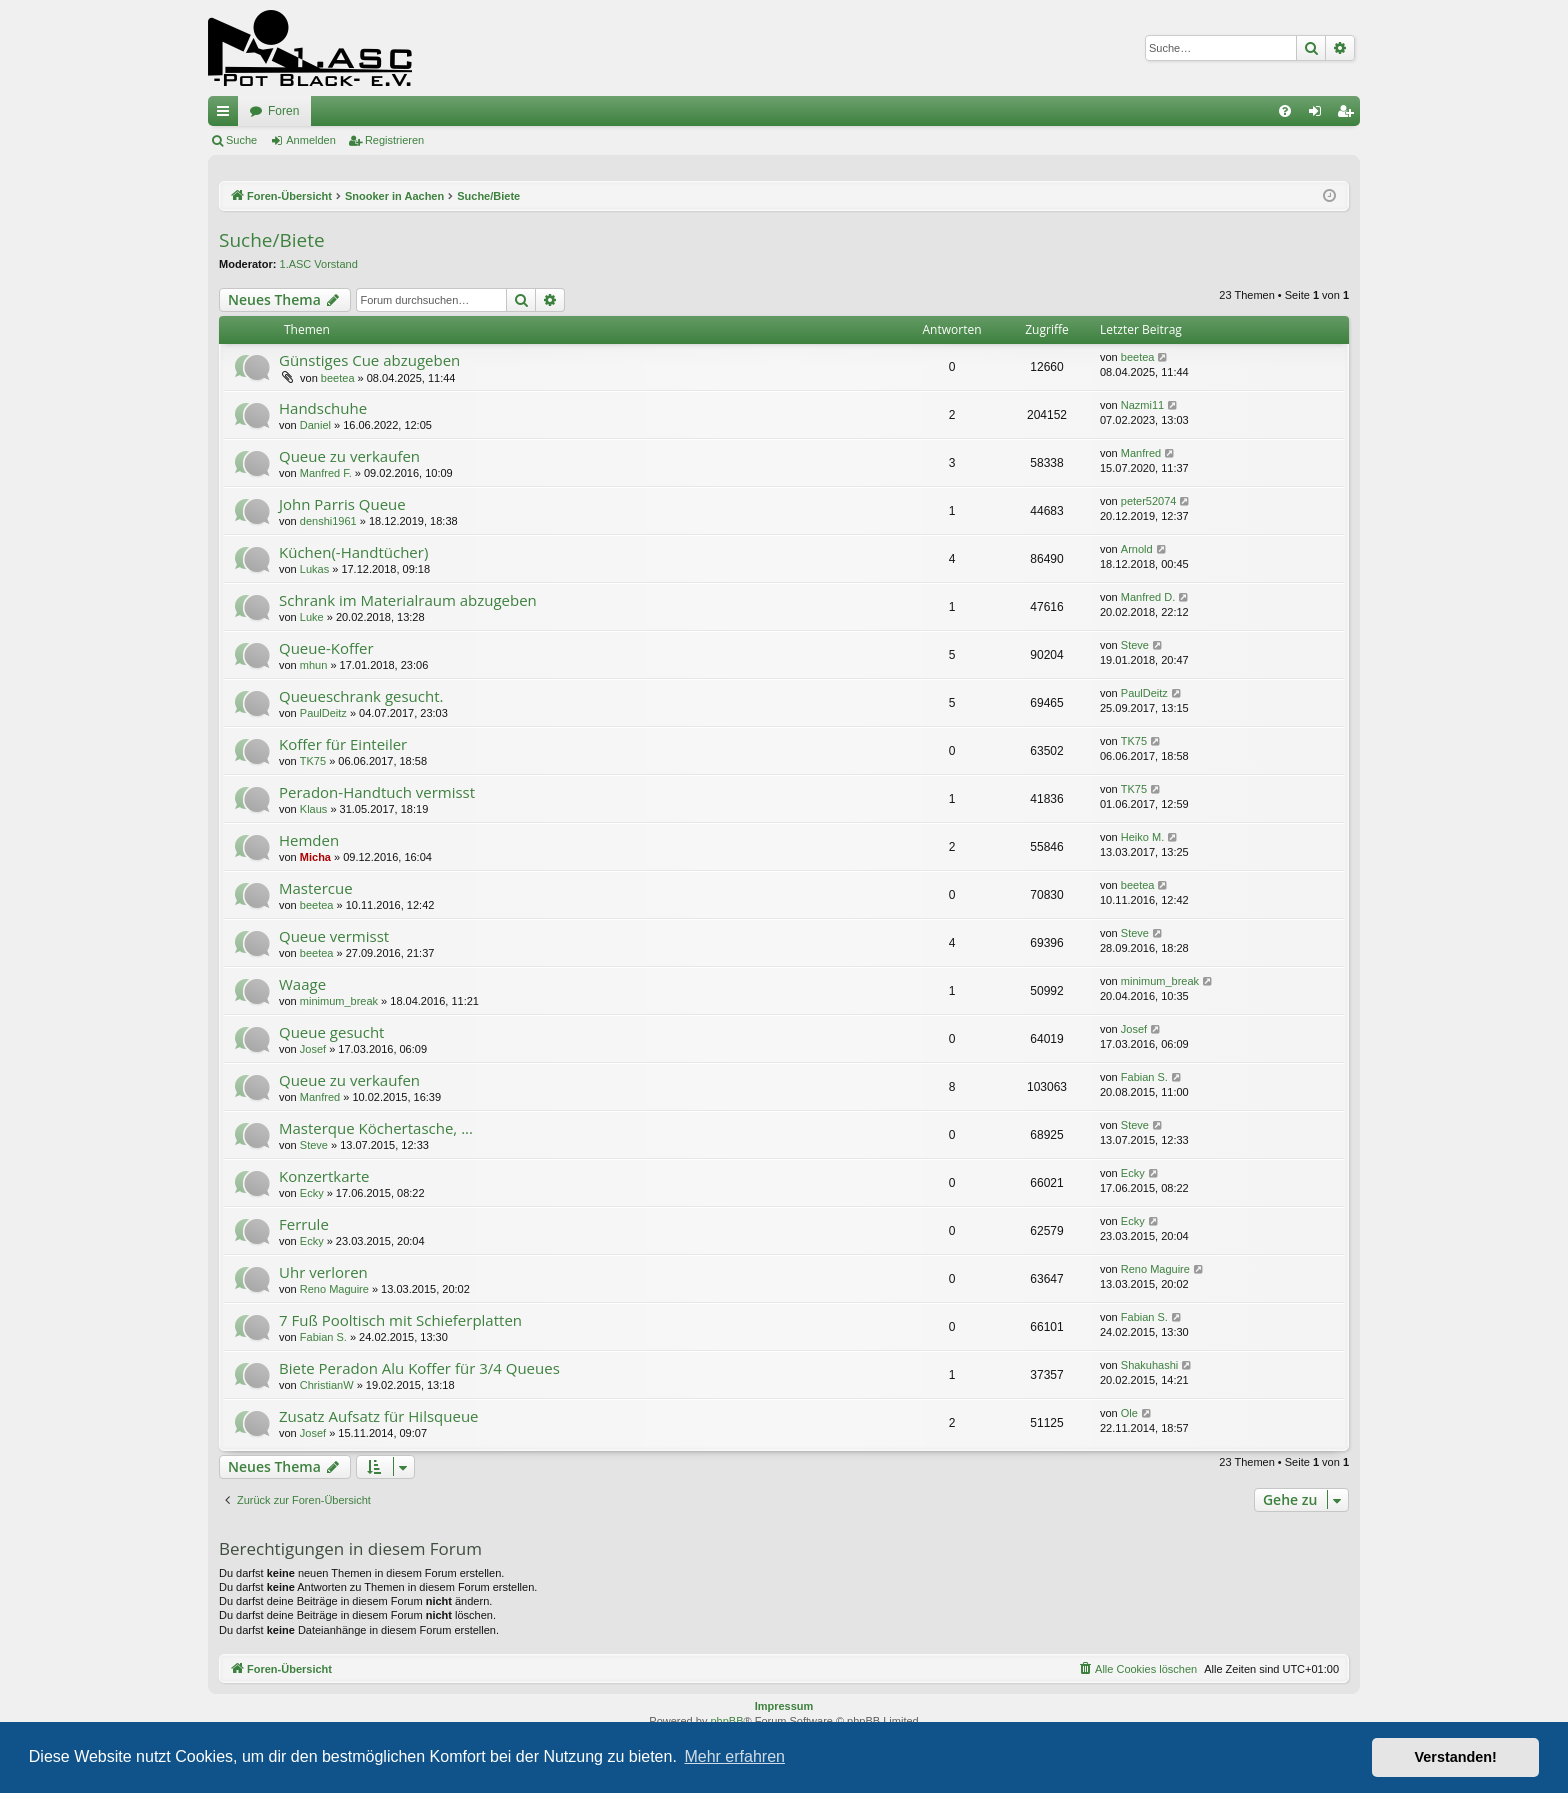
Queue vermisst (334, 936)
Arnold (1137, 549)
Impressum (784, 1706)
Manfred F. (326, 473)
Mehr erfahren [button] (734, 1756)
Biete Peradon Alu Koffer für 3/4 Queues (419, 1368)
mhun (314, 665)
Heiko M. (1142, 837)
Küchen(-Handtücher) (353, 552)
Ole (1129, 1413)
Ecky (312, 1193)
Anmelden (311, 140)
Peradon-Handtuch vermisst (377, 792)
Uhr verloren (323, 1272)
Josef (313, 1049)
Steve (1135, 645)
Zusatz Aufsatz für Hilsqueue (379, 1416)
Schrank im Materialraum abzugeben (408, 600)
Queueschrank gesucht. (361, 696)
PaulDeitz (323, 713)
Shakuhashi (1150, 1365)
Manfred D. (1148, 597)
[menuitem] (1285, 111)
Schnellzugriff (227, 115)
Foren (283, 111)
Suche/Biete (272, 240)
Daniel (315, 425)
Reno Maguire (334, 1289)
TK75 (313, 761)
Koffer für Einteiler (343, 744)
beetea (338, 378)
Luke (312, 617)
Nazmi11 (1142, 405)
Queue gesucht (331, 1032)
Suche (241, 140)
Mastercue (316, 888)
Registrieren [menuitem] (1349, 115)
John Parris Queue (342, 504)
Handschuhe (323, 408)
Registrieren (394, 140)
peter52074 (1149, 501)
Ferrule (304, 1224)
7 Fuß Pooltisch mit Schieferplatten (400, 1320)
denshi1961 (328, 521)
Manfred (1141, 453)
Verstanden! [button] (1456, 1757)
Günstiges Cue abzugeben (369, 360)
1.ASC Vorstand (319, 264)
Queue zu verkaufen (349, 456)
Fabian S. (1144, 1077)
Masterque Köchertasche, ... (376, 1128)
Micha (315, 857)
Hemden (309, 840)
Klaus (314, 809)
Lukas (314, 569)
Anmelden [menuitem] (1319, 115)
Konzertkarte (324, 1176)
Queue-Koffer (326, 648)
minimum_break (339, 1001)
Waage (302, 984)
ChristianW (327, 1385)
